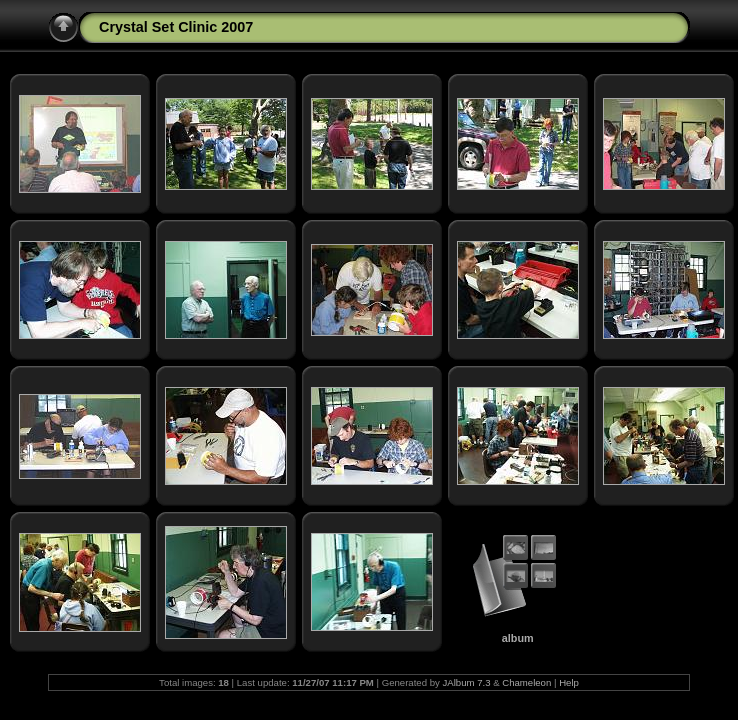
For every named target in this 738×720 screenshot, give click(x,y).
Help (569, 682)
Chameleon (526, 682)
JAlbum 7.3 (466, 682)
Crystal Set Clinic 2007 (176, 27)
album (518, 638)
